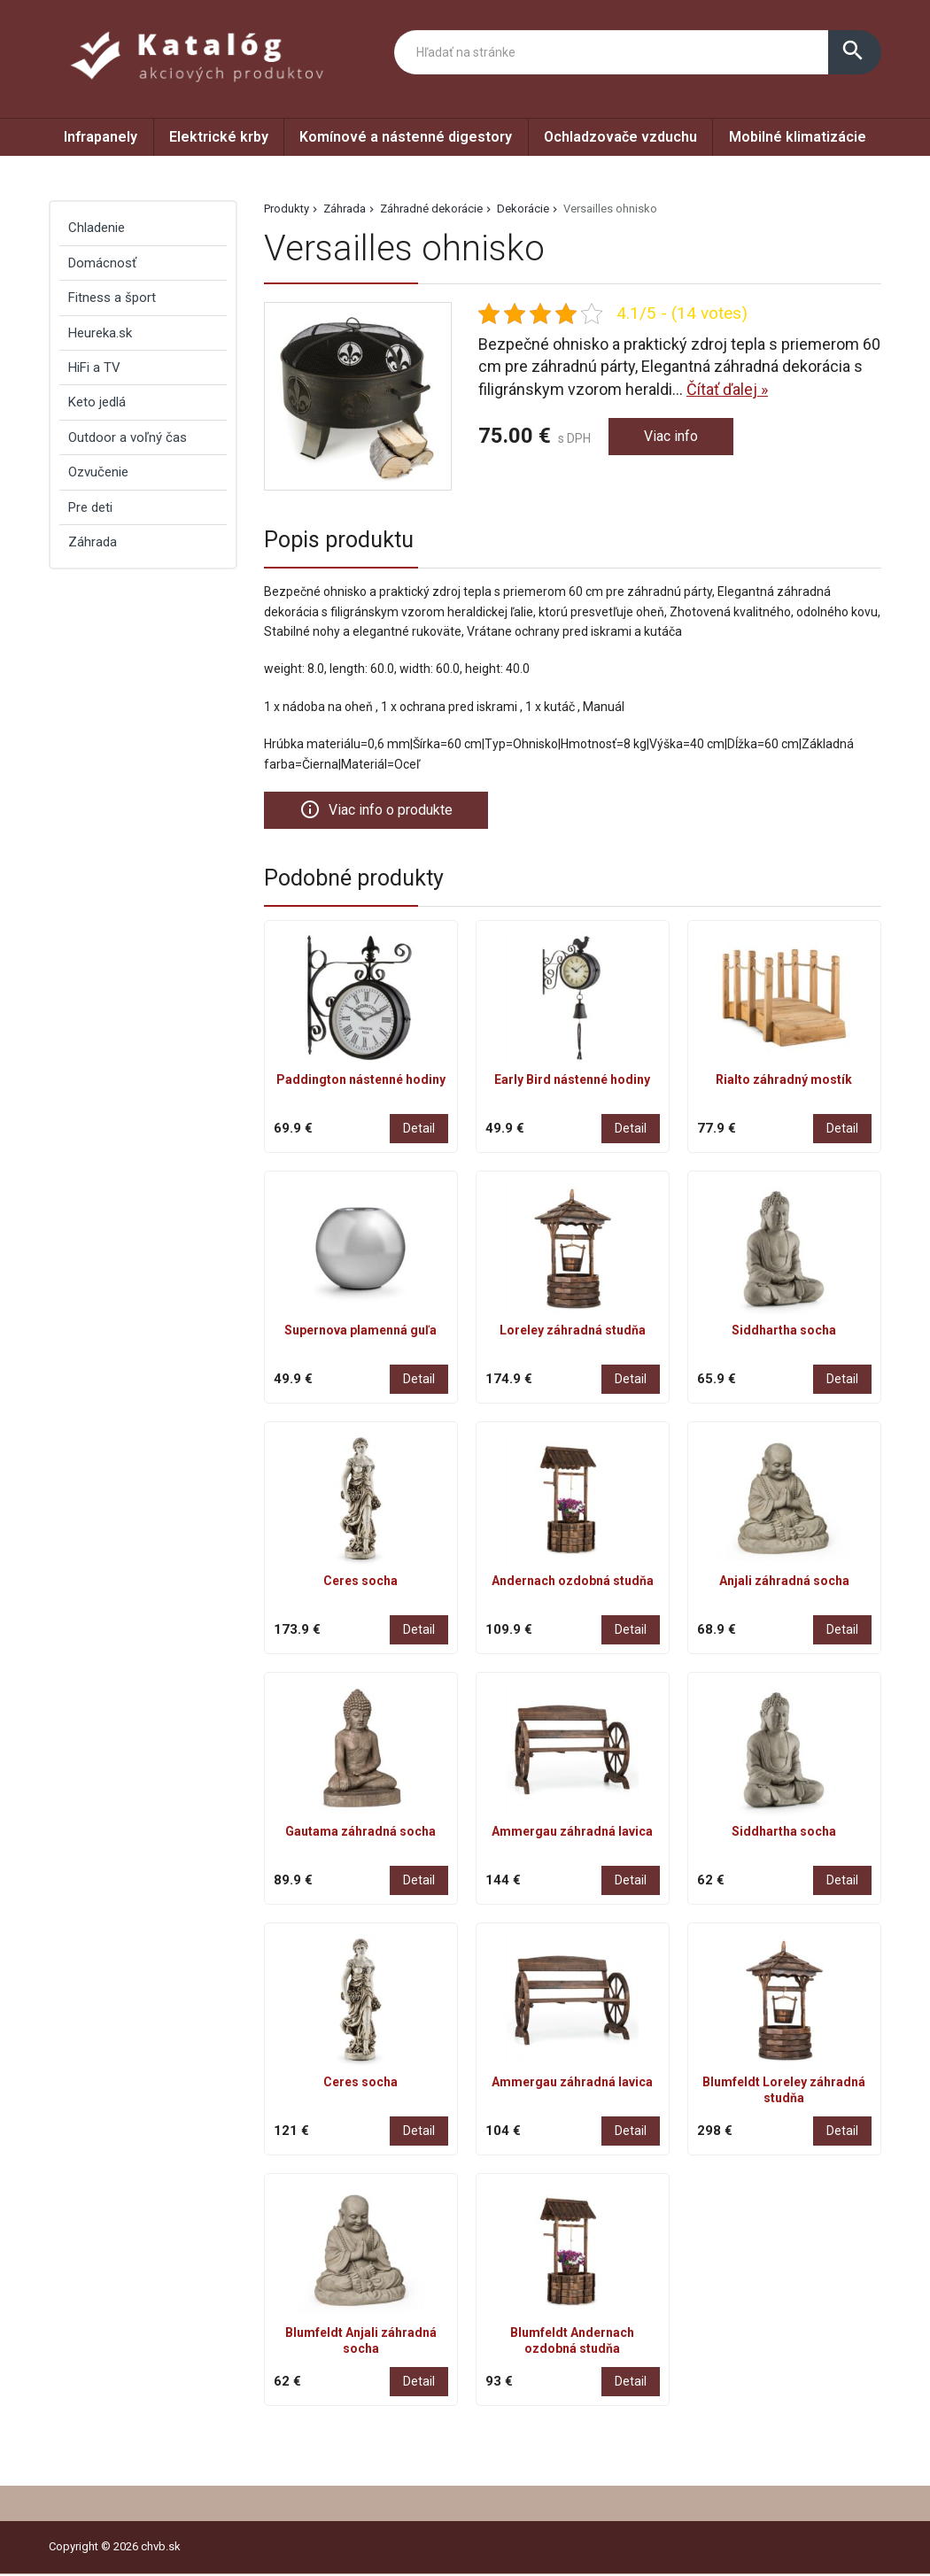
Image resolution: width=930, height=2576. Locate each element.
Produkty (286, 208)
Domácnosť (102, 263)
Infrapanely (100, 136)
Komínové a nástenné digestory (405, 136)
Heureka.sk (100, 333)
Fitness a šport (112, 298)
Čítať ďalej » (727, 389)
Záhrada (344, 208)
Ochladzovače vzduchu (620, 136)
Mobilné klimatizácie (797, 136)
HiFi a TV (94, 367)
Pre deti (90, 507)
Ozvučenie (98, 472)
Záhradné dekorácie (431, 208)
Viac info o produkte (384, 810)
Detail (419, 1130)
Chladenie (96, 228)
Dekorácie (523, 208)
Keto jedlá (97, 402)
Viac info (674, 438)
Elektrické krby (218, 136)
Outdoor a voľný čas (127, 437)
